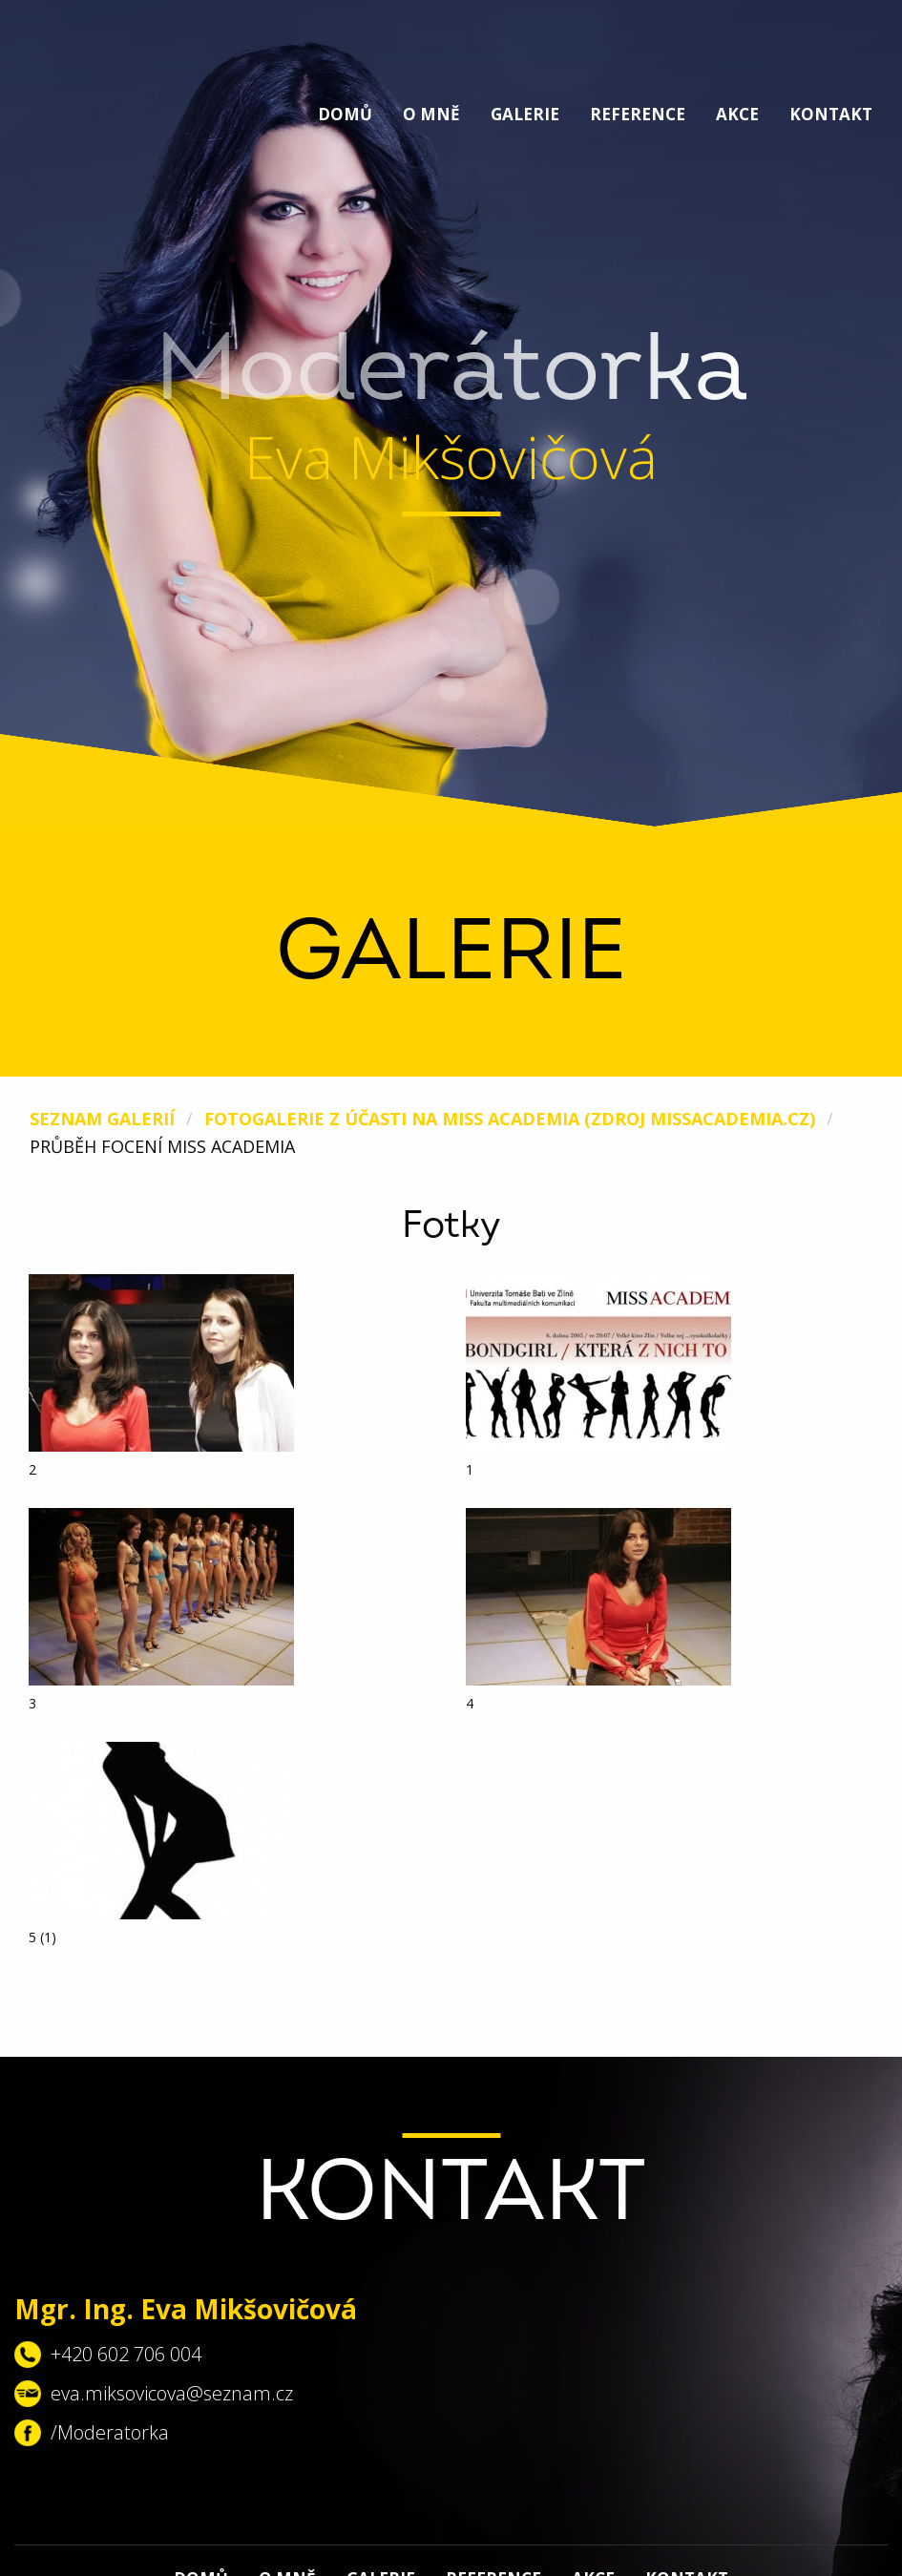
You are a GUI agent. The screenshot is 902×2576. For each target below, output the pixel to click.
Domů (345, 114)
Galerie (525, 114)
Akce (737, 114)
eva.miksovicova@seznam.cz (172, 2393)
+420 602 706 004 (126, 2354)
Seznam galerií (102, 1118)
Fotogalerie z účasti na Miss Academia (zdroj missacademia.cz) (509, 1118)
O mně (431, 114)
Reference (637, 114)
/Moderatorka (110, 2432)
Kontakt (830, 114)
